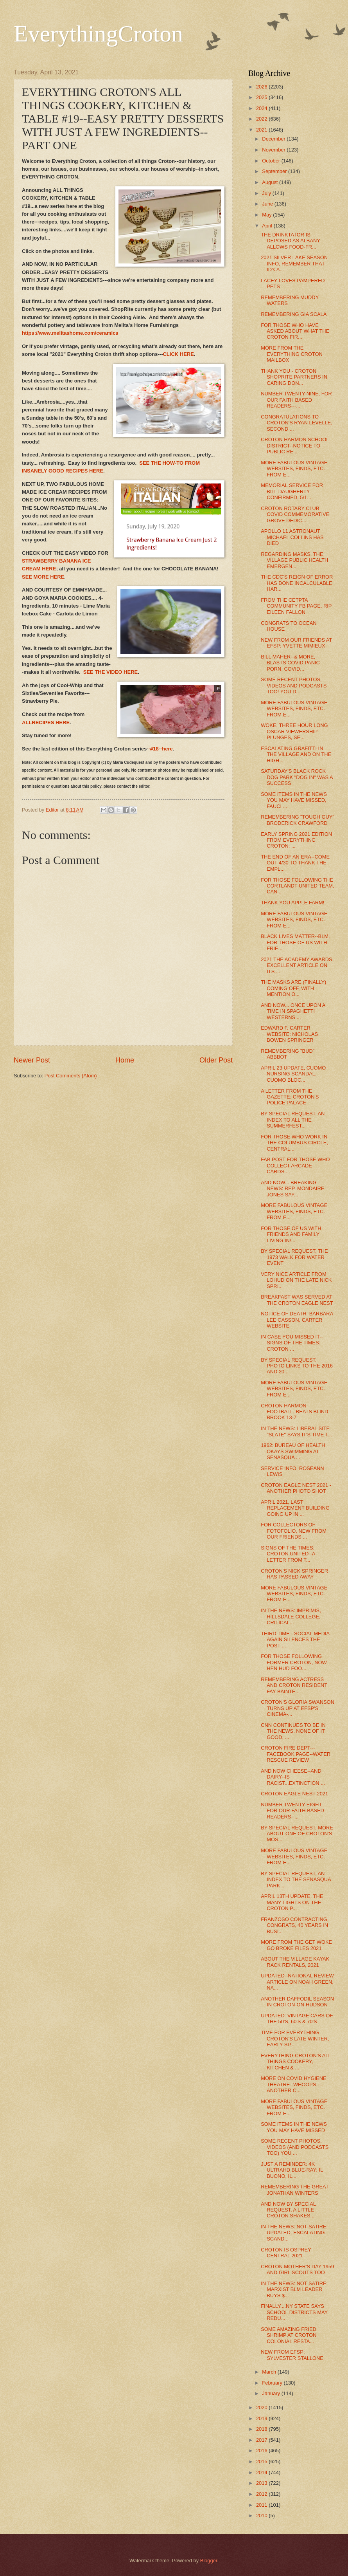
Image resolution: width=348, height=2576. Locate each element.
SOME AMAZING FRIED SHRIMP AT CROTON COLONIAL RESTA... (288, 2335)
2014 (262, 2472)
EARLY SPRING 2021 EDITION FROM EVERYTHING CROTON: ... (296, 840)
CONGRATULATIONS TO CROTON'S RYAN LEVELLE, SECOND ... (296, 423)
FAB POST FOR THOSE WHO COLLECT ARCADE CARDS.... (295, 1165)
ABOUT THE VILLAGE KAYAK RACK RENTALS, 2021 (295, 1962)
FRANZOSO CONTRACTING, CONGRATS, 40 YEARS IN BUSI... (294, 1925)
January (271, 2393)
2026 (262, 87)
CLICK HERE (178, 354)
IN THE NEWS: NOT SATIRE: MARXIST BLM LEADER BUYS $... (294, 2289)
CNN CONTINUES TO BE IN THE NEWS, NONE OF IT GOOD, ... (293, 1731)
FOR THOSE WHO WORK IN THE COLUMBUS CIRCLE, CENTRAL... (294, 1143)
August (270, 182)
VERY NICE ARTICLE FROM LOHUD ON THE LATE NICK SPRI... (296, 1280)
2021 (262, 130)
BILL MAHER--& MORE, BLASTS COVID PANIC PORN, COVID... (290, 663)
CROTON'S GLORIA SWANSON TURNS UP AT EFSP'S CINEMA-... (297, 1708)
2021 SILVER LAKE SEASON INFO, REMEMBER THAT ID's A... (294, 263)
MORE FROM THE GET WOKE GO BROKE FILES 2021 (296, 1945)
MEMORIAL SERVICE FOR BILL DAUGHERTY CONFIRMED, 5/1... (292, 491)
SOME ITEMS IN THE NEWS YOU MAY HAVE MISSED (294, 2127)
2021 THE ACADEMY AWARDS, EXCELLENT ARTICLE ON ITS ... (297, 965)
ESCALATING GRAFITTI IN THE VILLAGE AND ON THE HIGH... (296, 754)
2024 (262, 108)
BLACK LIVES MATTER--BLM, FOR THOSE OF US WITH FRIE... (295, 942)
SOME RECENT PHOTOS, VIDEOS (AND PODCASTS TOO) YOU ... (294, 2147)
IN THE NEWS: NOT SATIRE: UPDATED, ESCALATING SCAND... (294, 2233)
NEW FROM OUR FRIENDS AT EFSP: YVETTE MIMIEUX (296, 643)
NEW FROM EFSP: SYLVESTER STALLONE (292, 2355)
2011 (262, 2505)
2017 (262, 2440)
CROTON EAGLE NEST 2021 (294, 1794)
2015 (262, 2461)
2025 (262, 97)
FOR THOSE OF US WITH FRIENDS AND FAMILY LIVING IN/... (291, 1234)
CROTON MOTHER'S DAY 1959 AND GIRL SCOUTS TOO (297, 2269)
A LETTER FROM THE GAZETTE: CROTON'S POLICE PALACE (290, 1097)
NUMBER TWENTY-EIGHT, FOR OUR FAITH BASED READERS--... (292, 1811)
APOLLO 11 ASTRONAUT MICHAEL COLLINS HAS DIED (292, 537)
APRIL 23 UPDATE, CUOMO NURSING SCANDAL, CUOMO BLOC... (293, 1074)
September (275, 171)
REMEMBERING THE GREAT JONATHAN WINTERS (294, 2189)
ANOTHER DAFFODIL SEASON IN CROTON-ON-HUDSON (297, 2002)
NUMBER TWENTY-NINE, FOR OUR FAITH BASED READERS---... (296, 400)
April (267, 226)
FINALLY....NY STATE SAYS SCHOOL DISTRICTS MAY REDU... (294, 2312)
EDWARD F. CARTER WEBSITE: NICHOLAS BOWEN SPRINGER (289, 1034)
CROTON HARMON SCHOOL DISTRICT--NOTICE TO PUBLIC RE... (295, 446)
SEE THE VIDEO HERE (110, 672)
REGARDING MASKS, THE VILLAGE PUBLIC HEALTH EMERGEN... (294, 560)
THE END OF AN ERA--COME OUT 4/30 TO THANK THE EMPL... (295, 863)
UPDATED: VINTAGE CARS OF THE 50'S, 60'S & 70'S (297, 2018)
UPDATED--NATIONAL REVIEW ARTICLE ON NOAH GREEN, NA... (297, 1982)
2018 (262, 2429)
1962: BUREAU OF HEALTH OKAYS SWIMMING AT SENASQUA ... (293, 1451)
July (267, 193)
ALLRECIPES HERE (46, 722)
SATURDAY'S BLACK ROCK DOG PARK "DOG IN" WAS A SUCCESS (297, 777)
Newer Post (32, 1060)
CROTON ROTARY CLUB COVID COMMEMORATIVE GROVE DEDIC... (295, 514)
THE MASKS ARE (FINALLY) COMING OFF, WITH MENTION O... (293, 988)
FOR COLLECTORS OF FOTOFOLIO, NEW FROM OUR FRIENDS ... (293, 1531)
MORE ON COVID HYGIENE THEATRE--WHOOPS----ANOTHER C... (293, 2084)
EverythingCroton (98, 34)
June (268, 204)
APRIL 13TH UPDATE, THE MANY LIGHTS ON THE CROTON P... (292, 1902)
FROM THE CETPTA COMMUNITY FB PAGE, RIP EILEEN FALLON (296, 606)
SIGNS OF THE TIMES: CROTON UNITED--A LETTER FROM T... (288, 1554)
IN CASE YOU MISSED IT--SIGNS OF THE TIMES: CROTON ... (292, 1343)
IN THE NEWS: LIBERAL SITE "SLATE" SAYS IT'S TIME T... (296, 1431)
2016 (262, 2450)
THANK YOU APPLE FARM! (292, 903)
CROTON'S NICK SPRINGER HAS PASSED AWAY (294, 1574)
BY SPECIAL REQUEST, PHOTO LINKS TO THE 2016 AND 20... (297, 1366)
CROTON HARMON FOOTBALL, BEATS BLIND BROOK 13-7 (294, 1412)
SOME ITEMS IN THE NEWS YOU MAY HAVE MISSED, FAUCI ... (294, 800)
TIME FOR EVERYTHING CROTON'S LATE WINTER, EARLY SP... (295, 2038)
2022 (262, 119)
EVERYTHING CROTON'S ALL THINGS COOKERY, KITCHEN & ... (296, 2062)
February (272, 2383)
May (267, 215)
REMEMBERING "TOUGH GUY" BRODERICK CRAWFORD (297, 820)
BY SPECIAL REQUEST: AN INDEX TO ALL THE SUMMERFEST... (293, 1120)
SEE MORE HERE (43, 577)
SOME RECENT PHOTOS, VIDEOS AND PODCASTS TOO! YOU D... (293, 685)
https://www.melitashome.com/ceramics (70, 333)
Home (124, 1060)
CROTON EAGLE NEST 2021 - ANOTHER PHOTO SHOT (296, 1488)
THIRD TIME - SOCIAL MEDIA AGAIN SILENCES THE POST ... (295, 1640)
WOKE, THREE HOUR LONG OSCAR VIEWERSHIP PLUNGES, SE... (294, 731)
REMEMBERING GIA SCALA (293, 314)
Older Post (216, 1060)
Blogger (208, 2560)
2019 (262, 2418)
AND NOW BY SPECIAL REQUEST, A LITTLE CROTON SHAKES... (288, 2210)
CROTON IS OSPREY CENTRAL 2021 (286, 2253)
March (269, 2372)
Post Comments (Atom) (71, 1076)
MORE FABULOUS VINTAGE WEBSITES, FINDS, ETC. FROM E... (294, 469)
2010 (262, 2515)
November (274, 150)
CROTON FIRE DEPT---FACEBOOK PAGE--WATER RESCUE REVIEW (295, 1754)
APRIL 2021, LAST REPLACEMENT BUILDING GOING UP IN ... (295, 1508)
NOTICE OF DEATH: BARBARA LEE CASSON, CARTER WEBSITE (297, 1320)
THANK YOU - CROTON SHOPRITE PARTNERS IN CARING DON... (294, 377)
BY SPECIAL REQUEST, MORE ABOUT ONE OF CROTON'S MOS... (297, 1834)
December (274, 139)
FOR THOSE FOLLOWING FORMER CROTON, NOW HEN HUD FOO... (294, 1662)
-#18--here (161, 749)
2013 (262, 2483)
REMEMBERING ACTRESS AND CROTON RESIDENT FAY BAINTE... (294, 1685)
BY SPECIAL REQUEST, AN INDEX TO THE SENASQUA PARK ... (296, 1880)
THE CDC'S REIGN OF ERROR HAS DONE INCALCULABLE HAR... (297, 583)
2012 (262, 2494)
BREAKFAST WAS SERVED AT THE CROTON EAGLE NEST (297, 1300)
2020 (262, 2407)
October (271, 161)
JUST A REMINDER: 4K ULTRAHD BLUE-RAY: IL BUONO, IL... (292, 2170)
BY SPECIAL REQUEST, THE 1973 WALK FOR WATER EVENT (294, 1257)
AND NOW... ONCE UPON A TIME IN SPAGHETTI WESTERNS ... (293, 1011)
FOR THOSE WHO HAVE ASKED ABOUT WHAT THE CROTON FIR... (295, 331)
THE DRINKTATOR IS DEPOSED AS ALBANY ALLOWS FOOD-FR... (290, 241)
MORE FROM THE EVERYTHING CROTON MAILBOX (292, 354)
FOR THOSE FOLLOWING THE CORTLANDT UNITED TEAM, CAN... (297, 886)
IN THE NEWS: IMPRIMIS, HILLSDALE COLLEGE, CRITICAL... (291, 1616)
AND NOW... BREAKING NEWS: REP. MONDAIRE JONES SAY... (292, 1189)
